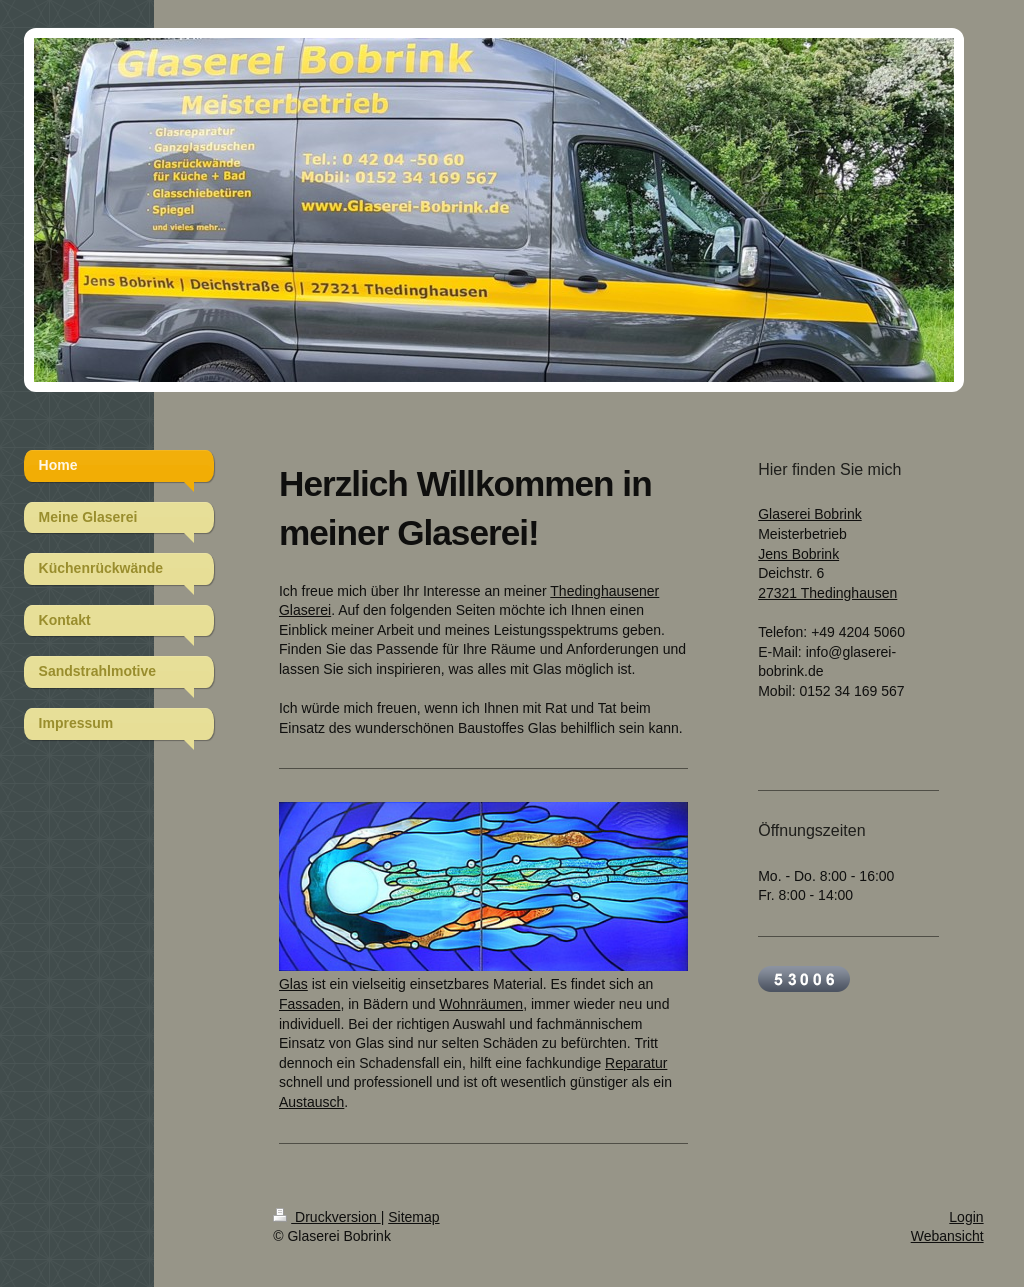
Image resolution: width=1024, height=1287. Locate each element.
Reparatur (636, 1063)
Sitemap (413, 1217)
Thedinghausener (604, 591)
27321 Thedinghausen (827, 593)
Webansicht (947, 1236)
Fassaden (309, 1004)
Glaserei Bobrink (810, 514)
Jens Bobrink (798, 554)
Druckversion (326, 1217)
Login (966, 1217)
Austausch (311, 1102)
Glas (293, 984)
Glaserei (305, 610)
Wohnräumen (481, 1004)
